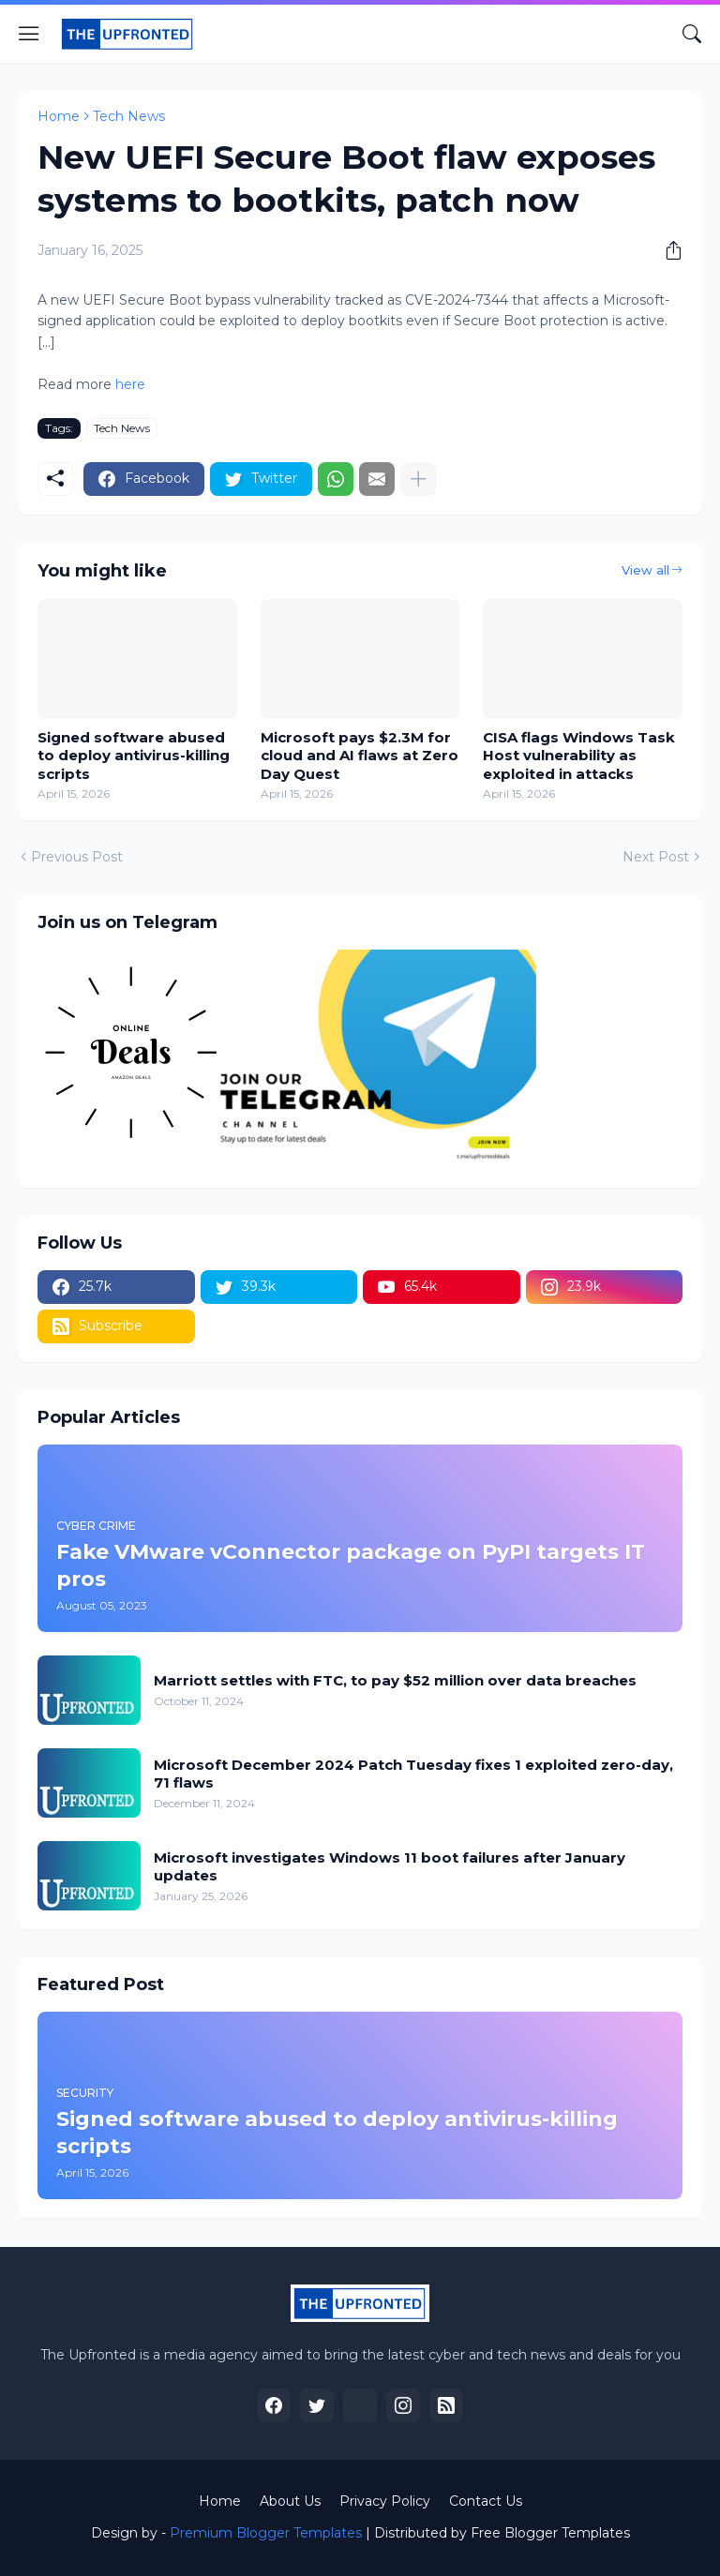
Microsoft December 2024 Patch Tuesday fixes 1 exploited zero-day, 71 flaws (413, 1774)
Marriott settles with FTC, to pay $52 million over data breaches (395, 1680)
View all (645, 569)
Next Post (655, 856)
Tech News (129, 116)
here (128, 384)
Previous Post (77, 856)
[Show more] (418, 479)
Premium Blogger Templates (266, 2532)
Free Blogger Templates (550, 2532)
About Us (290, 2501)
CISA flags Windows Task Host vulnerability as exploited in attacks (579, 755)
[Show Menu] (29, 34)
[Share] (666, 250)
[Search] (692, 34)
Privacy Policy (384, 2501)
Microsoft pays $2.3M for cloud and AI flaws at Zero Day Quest (359, 755)
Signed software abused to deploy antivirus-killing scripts (134, 755)
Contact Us (485, 2501)
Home (59, 116)
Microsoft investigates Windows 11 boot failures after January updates (389, 1867)
